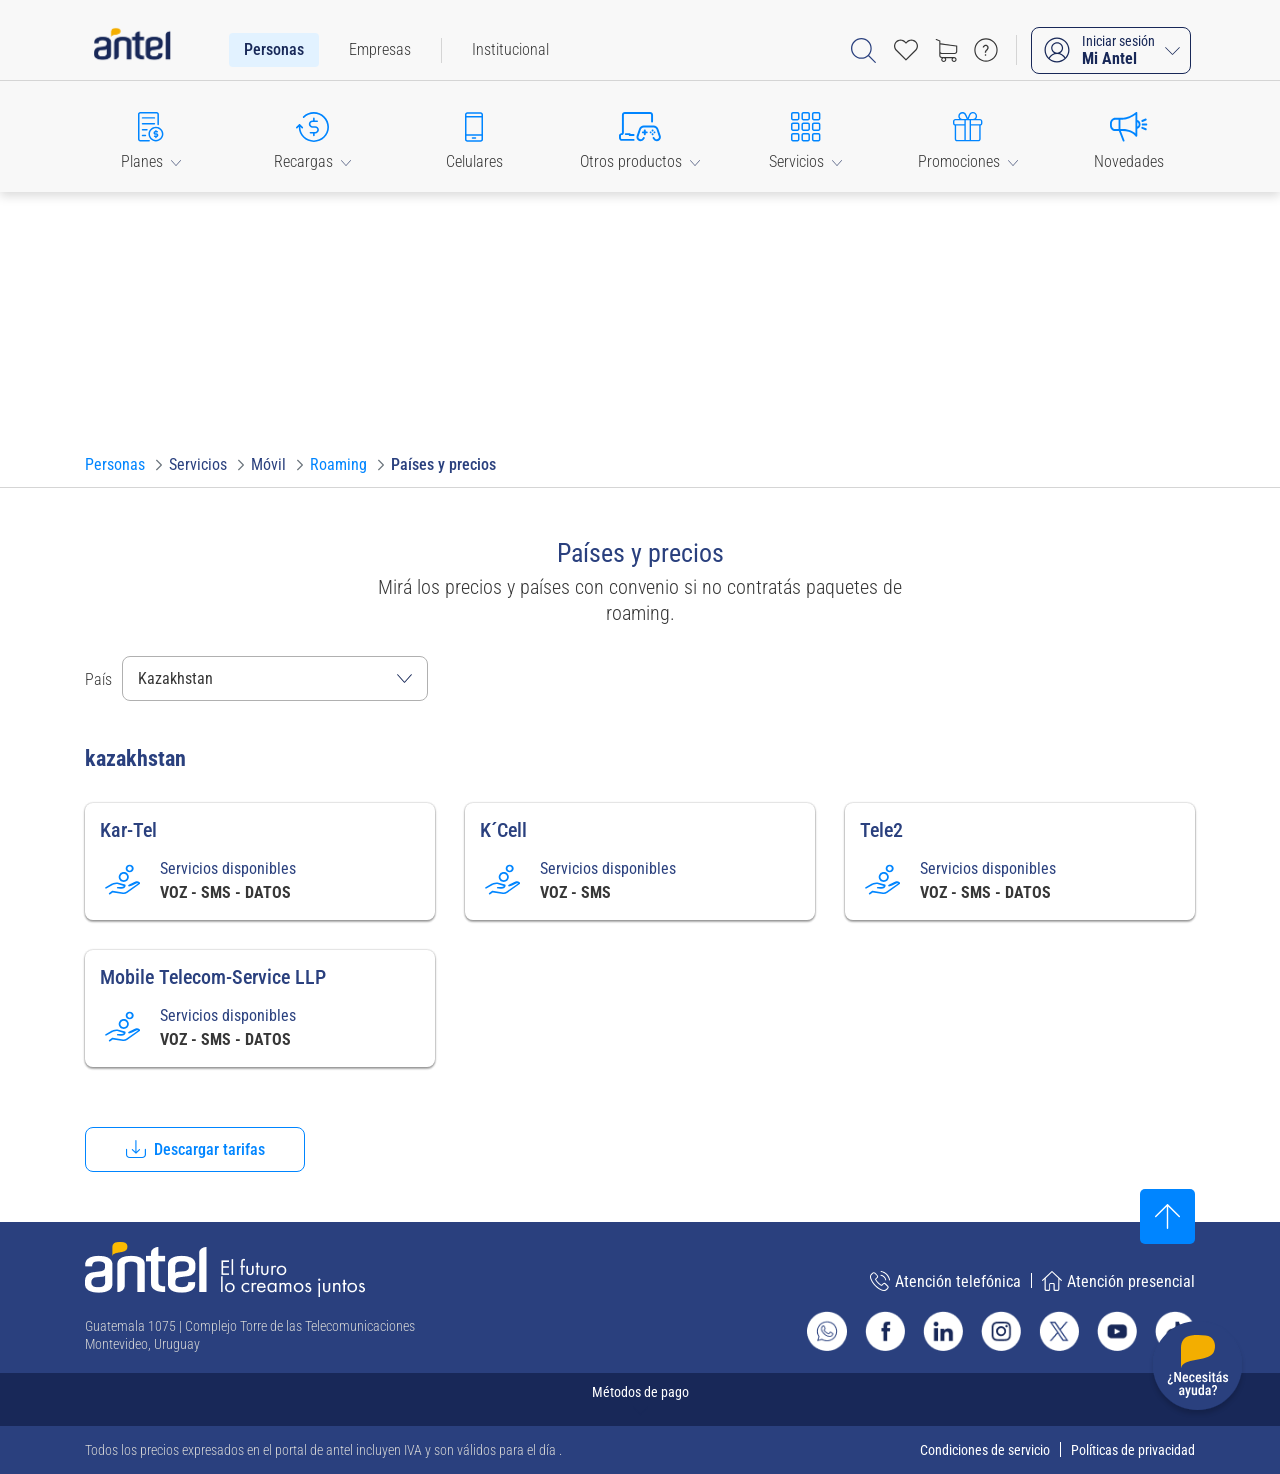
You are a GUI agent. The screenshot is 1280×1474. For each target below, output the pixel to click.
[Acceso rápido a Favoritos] (906, 50)
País (98, 679)
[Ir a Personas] (115, 465)
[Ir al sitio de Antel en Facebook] (885, 1331)
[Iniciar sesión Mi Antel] (1111, 50)
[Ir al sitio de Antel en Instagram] (1001, 1331)
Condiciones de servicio (985, 1450)
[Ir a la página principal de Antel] (225, 1269)
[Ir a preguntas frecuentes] (986, 50)
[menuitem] (274, 50)
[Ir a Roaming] (338, 465)
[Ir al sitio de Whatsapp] (827, 1331)
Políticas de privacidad (1133, 1450)
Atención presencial (1118, 1281)
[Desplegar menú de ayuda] (1197, 1369)
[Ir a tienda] (946, 50)
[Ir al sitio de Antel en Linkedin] (943, 1331)
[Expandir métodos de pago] (640, 1399)
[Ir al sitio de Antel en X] (1059, 1331)
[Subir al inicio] (1167, 1216)
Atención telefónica (945, 1281)
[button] (151, 136)
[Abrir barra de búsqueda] (863, 50)
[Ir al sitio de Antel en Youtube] (1117, 1331)
